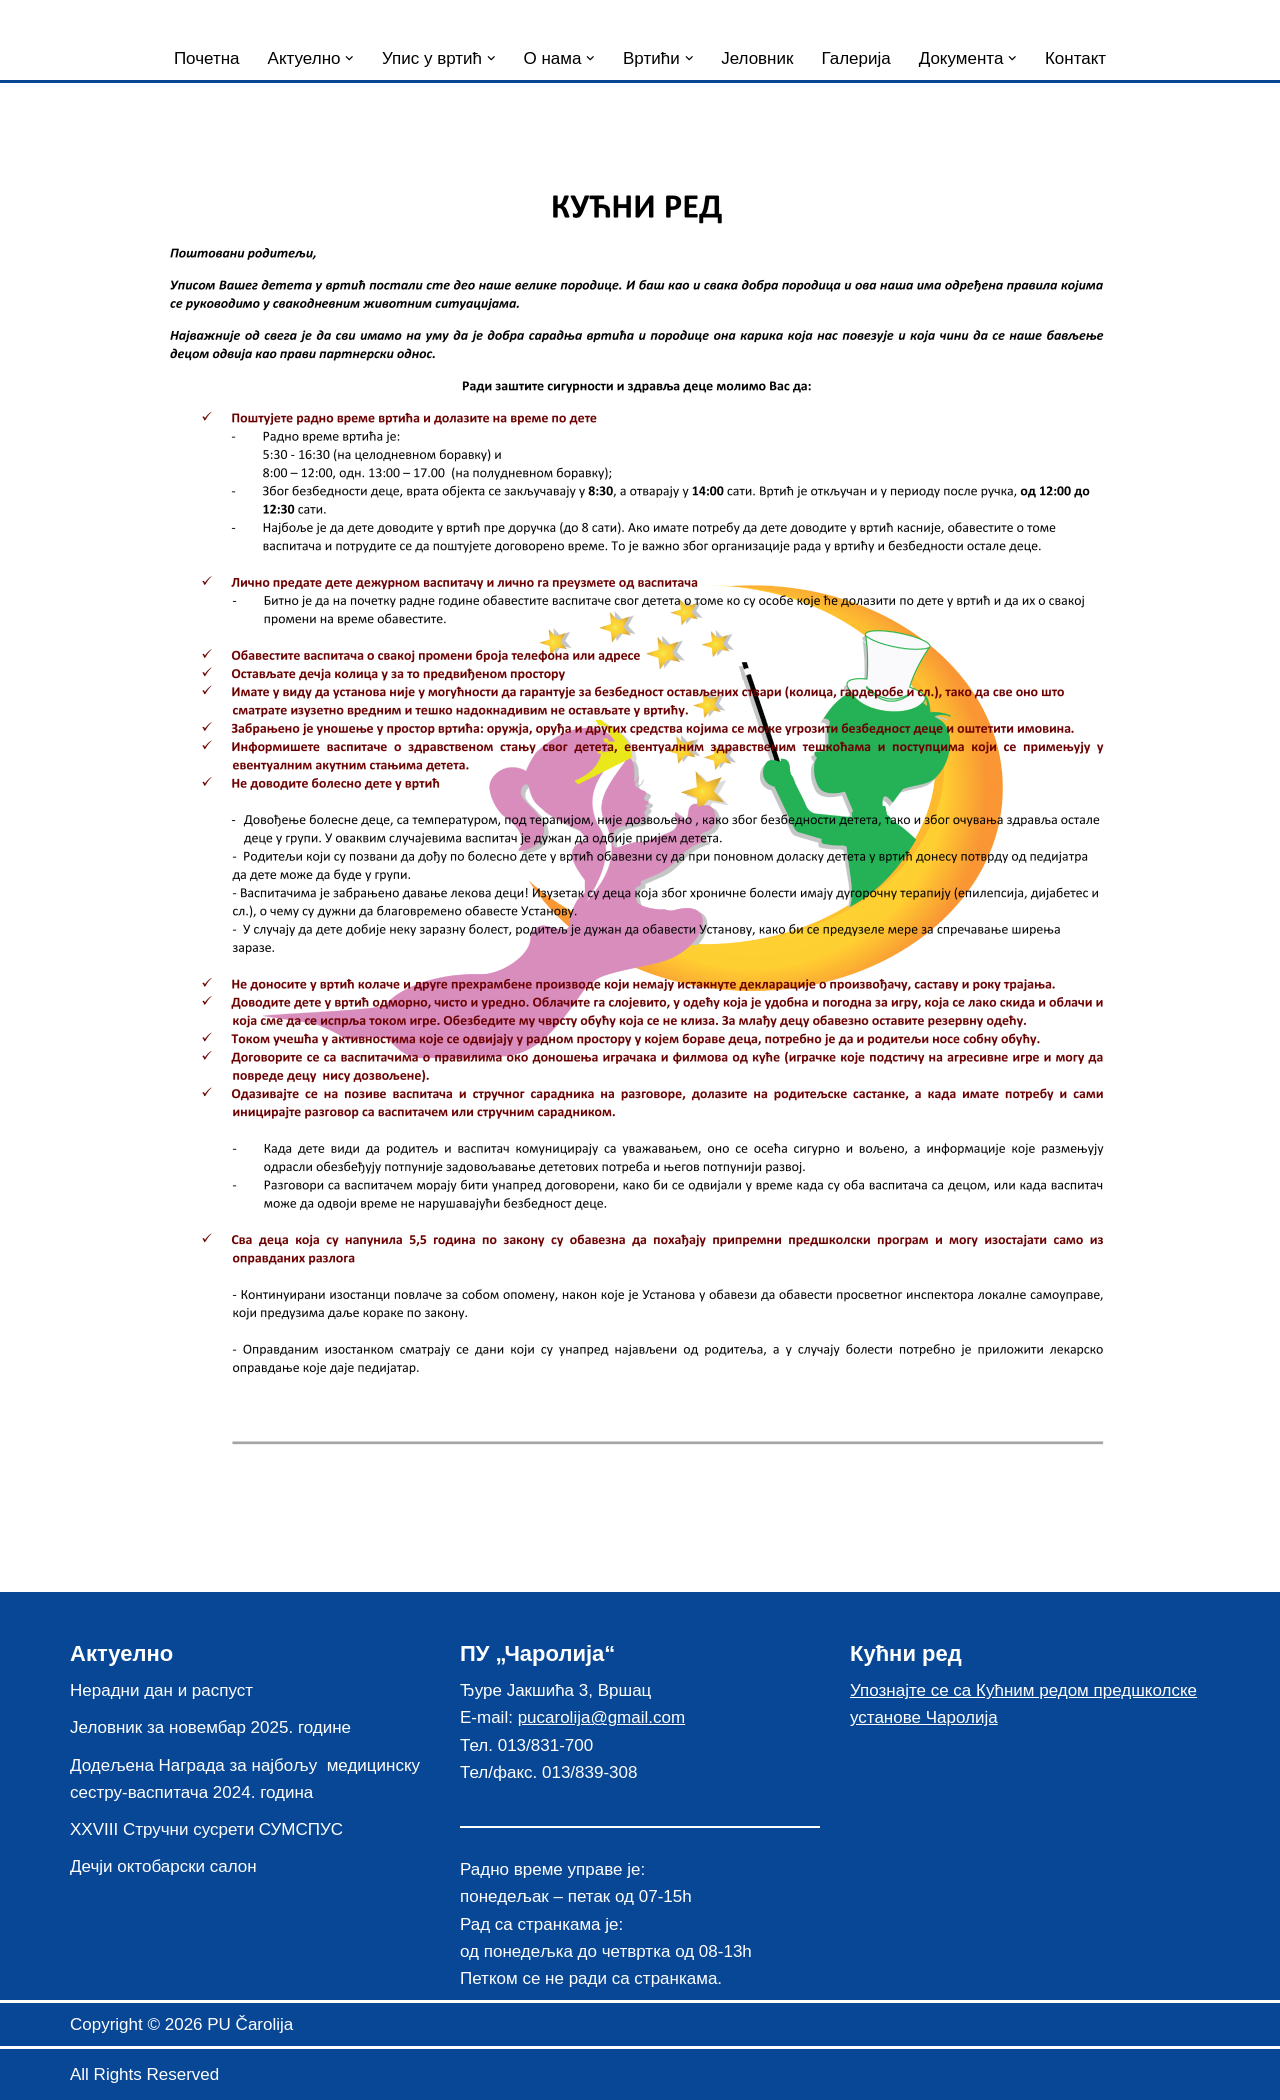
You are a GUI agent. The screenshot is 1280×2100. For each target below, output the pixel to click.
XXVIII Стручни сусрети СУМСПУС (206, 1829)
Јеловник (757, 58)
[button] (349, 58)
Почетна (207, 58)
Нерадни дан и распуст (161, 1690)
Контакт (1075, 58)
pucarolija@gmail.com (602, 1717)
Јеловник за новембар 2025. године (210, 1727)
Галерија (855, 58)
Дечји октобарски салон (163, 1866)
